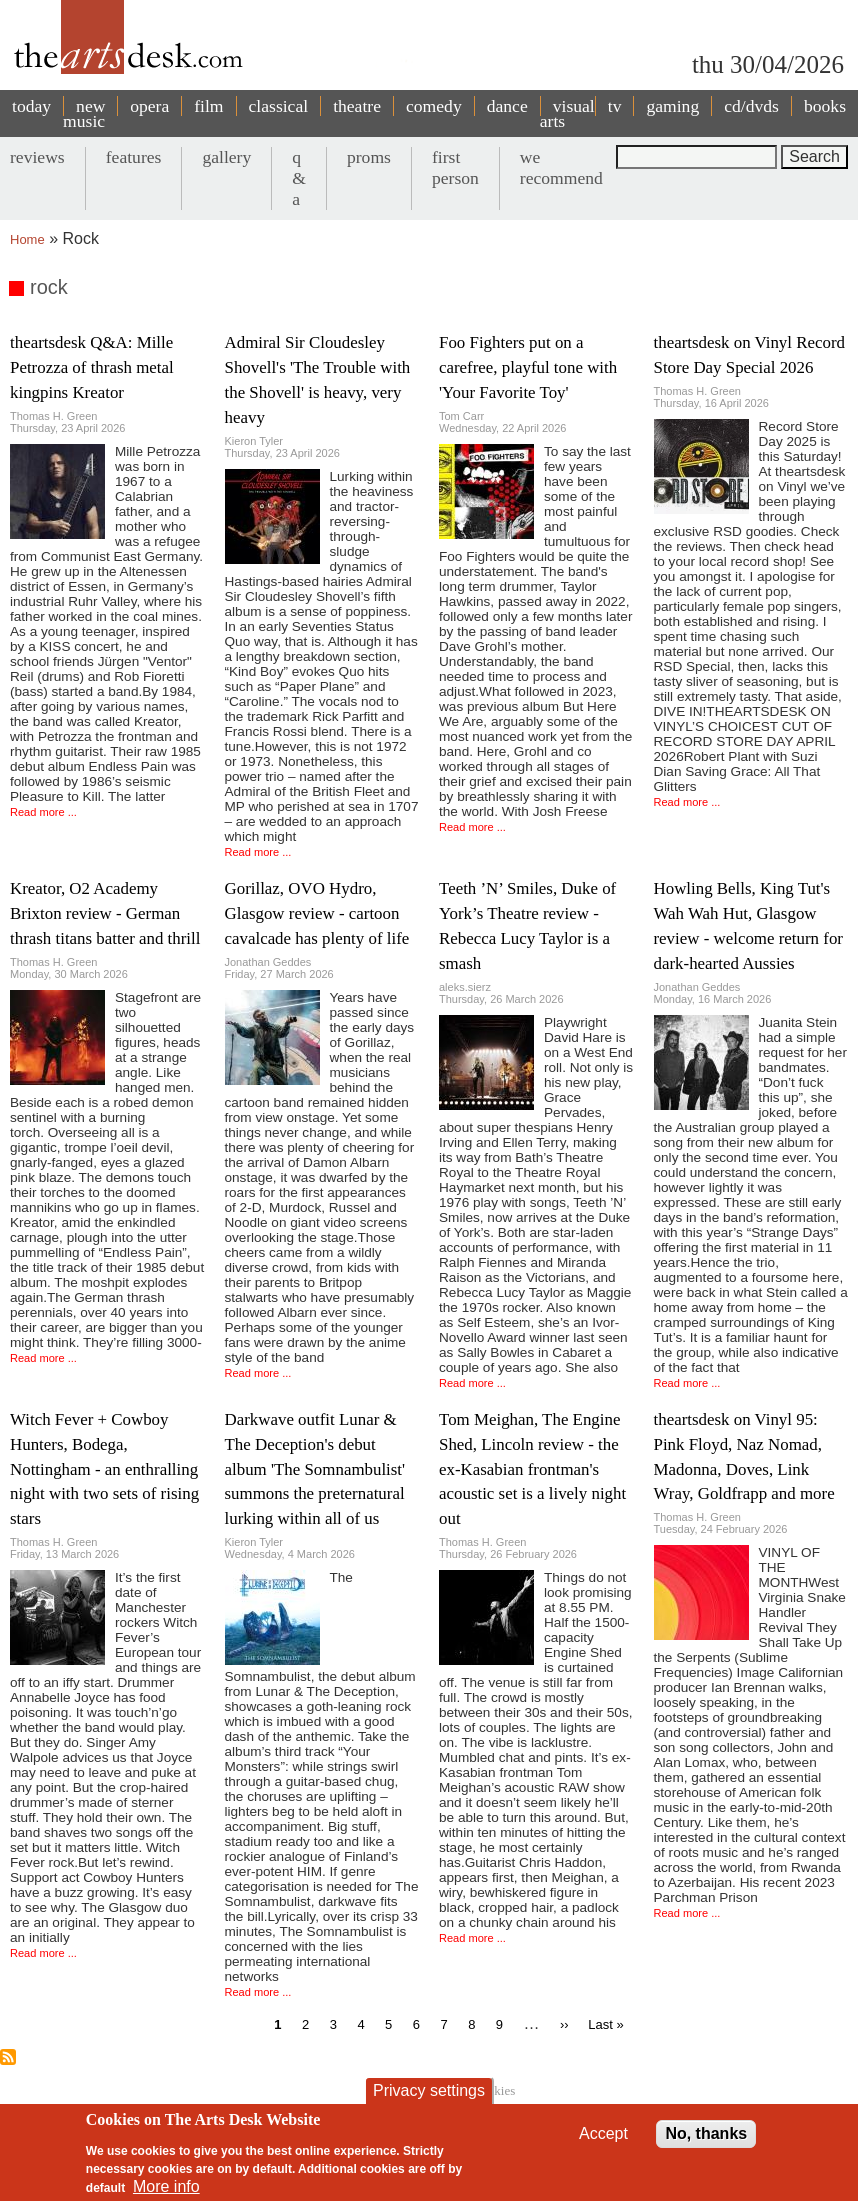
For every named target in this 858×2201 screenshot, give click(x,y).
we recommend (561, 167)
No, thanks (706, 2144)
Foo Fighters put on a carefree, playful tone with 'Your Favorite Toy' (528, 367)
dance (507, 106)
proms (369, 157)
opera (149, 106)
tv (615, 106)
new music (84, 113)
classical (279, 106)
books (825, 106)
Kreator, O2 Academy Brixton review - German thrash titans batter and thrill (105, 913)
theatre (357, 106)
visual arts (567, 113)
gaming (672, 106)
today (31, 106)
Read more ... (43, 812)
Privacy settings (429, 2101)
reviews (37, 157)
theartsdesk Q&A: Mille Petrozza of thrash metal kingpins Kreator (92, 367)
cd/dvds (751, 106)
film (208, 106)
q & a (299, 178)
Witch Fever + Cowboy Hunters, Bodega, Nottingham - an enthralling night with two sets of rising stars (104, 1469)
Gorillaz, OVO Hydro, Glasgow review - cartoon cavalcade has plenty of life (317, 913)
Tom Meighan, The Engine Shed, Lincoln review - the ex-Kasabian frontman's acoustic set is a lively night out (532, 1469)
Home (27, 239)
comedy (434, 106)
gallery (226, 157)
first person (455, 167)
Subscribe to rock (8, 2057)
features (134, 157)
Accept (603, 2144)
